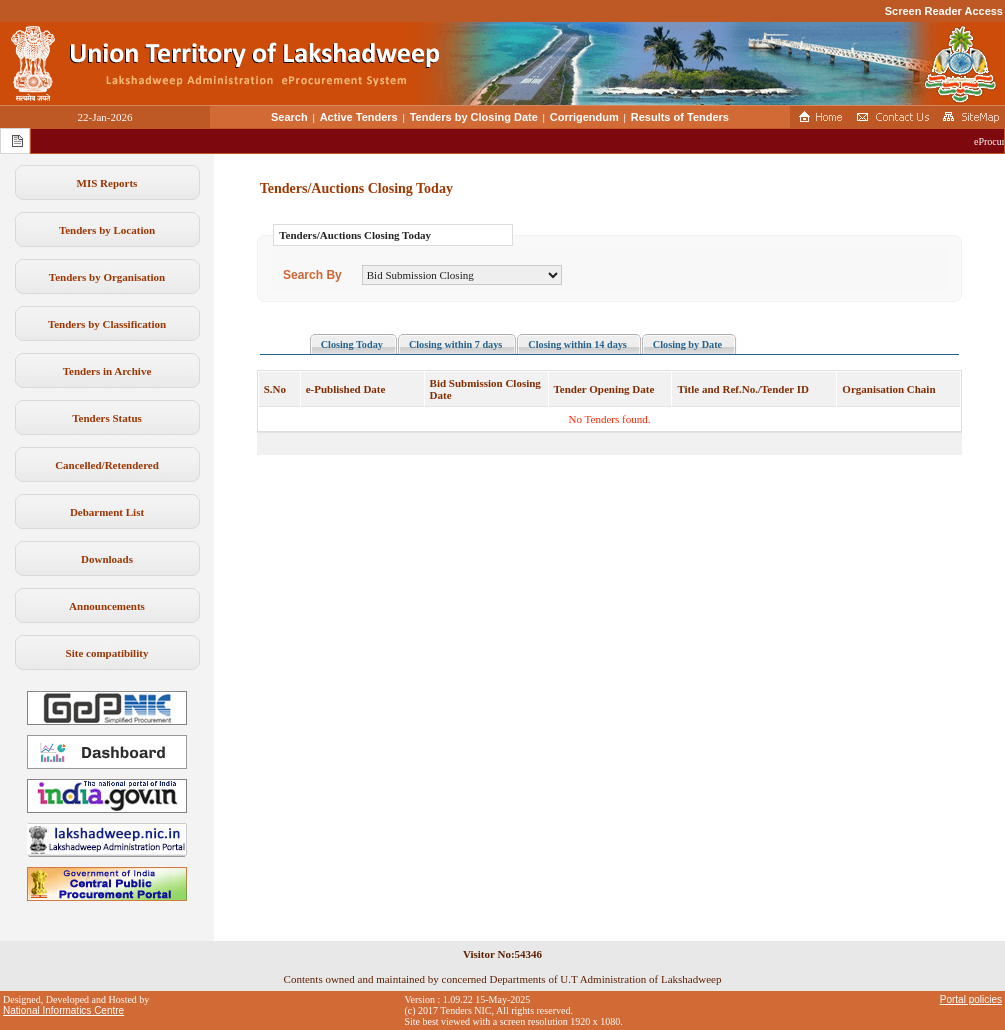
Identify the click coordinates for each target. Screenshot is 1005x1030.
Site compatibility (107, 653)
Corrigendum (584, 117)
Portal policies (971, 999)
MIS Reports (107, 183)
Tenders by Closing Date (474, 117)
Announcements (107, 606)
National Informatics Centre (63, 1010)
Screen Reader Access (944, 11)
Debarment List (107, 512)
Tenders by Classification (107, 324)
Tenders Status (107, 418)
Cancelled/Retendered (107, 465)
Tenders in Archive (107, 371)
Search (289, 117)
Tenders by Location (107, 230)
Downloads (107, 559)
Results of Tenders (680, 117)
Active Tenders (359, 117)
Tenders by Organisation (107, 277)
